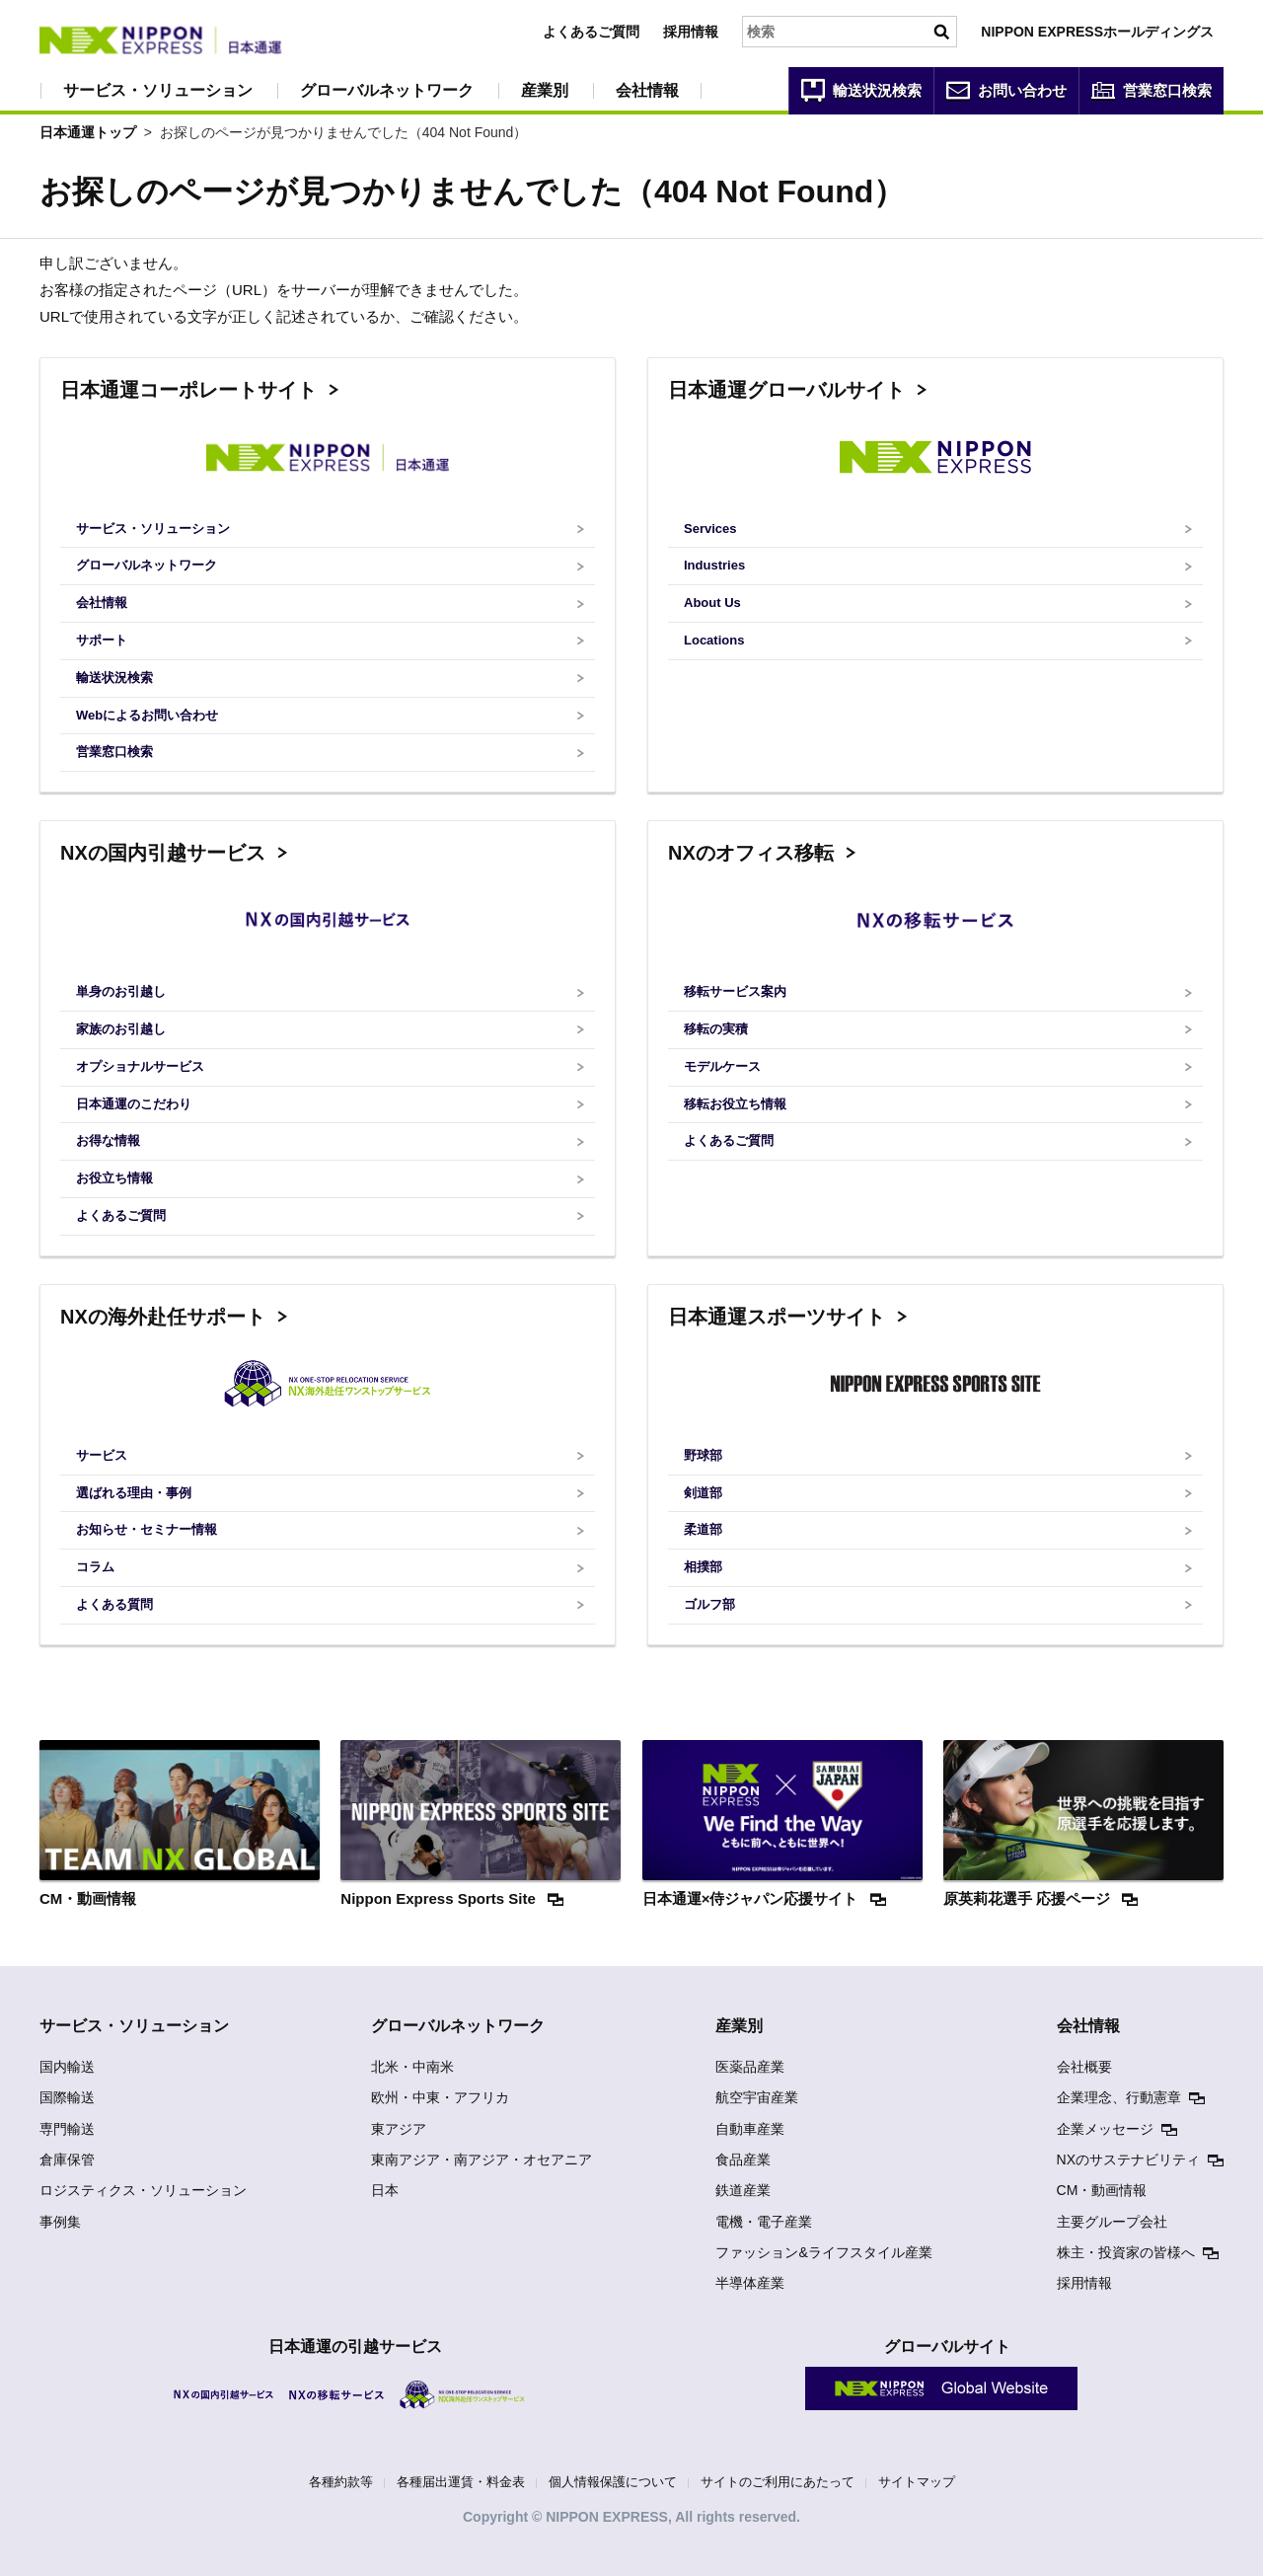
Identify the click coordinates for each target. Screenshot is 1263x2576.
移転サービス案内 (735, 991)
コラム (95, 1566)
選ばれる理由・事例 (133, 1492)
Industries (714, 565)
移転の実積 (716, 1029)
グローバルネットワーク (387, 90)
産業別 (544, 90)
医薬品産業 (749, 2067)
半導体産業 (749, 2283)
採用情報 (690, 31)
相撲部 (703, 1566)
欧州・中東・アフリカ (440, 2097)
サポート (101, 640)
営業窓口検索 (114, 751)
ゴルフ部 (709, 1604)
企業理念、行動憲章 (1119, 2097)
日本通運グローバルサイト (786, 390)
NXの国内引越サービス (162, 853)
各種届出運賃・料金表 (461, 2481)
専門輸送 (67, 2129)
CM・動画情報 (1102, 2190)
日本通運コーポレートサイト (188, 390)
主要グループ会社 (1112, 2222)
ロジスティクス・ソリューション (143, 2190)
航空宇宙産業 (756, 2097)
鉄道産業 (743, 2190)
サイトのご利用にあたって (777, 2481)
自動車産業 (749, 2129)
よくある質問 (114, 1604)
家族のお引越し (121, 1029)
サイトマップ (916, 2481)
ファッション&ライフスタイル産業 (823, 2252)
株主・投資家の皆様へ (1126, 2252)
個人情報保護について (613, 2481)
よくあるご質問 (591, 31)
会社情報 (647, 90)
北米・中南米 (412, 2067)
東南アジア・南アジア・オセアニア (481, 2159)
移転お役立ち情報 (735, 1104)
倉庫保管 (67, 2159)
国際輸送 (67, 2097)
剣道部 (703, 1492)
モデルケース (722, 1066)
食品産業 (743, 2159)
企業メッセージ (1105, 2129)
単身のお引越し (121, 991)
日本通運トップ (87, 132)
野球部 (703, 1455)
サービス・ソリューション (158, 90)
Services (710, 528)
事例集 (60, 2222)
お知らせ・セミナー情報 (146, 1529)
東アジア (398, 2129)
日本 (385, 2190)
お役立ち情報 (114, 1178)
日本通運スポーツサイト (776, 1316)
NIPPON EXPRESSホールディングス (1097, 31)
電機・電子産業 (763, 2222)
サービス (101, 1455)
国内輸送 (67, 2067)
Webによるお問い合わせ (147, 715)
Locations (714, 640)
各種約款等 (341, 2481)
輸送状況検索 (114, 677)
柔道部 (703, 1529)
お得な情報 (108, 1140)
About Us (712, 602)
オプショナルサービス (140, 1066)
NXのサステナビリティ (1128, 2159)
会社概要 (1084, 2067)
